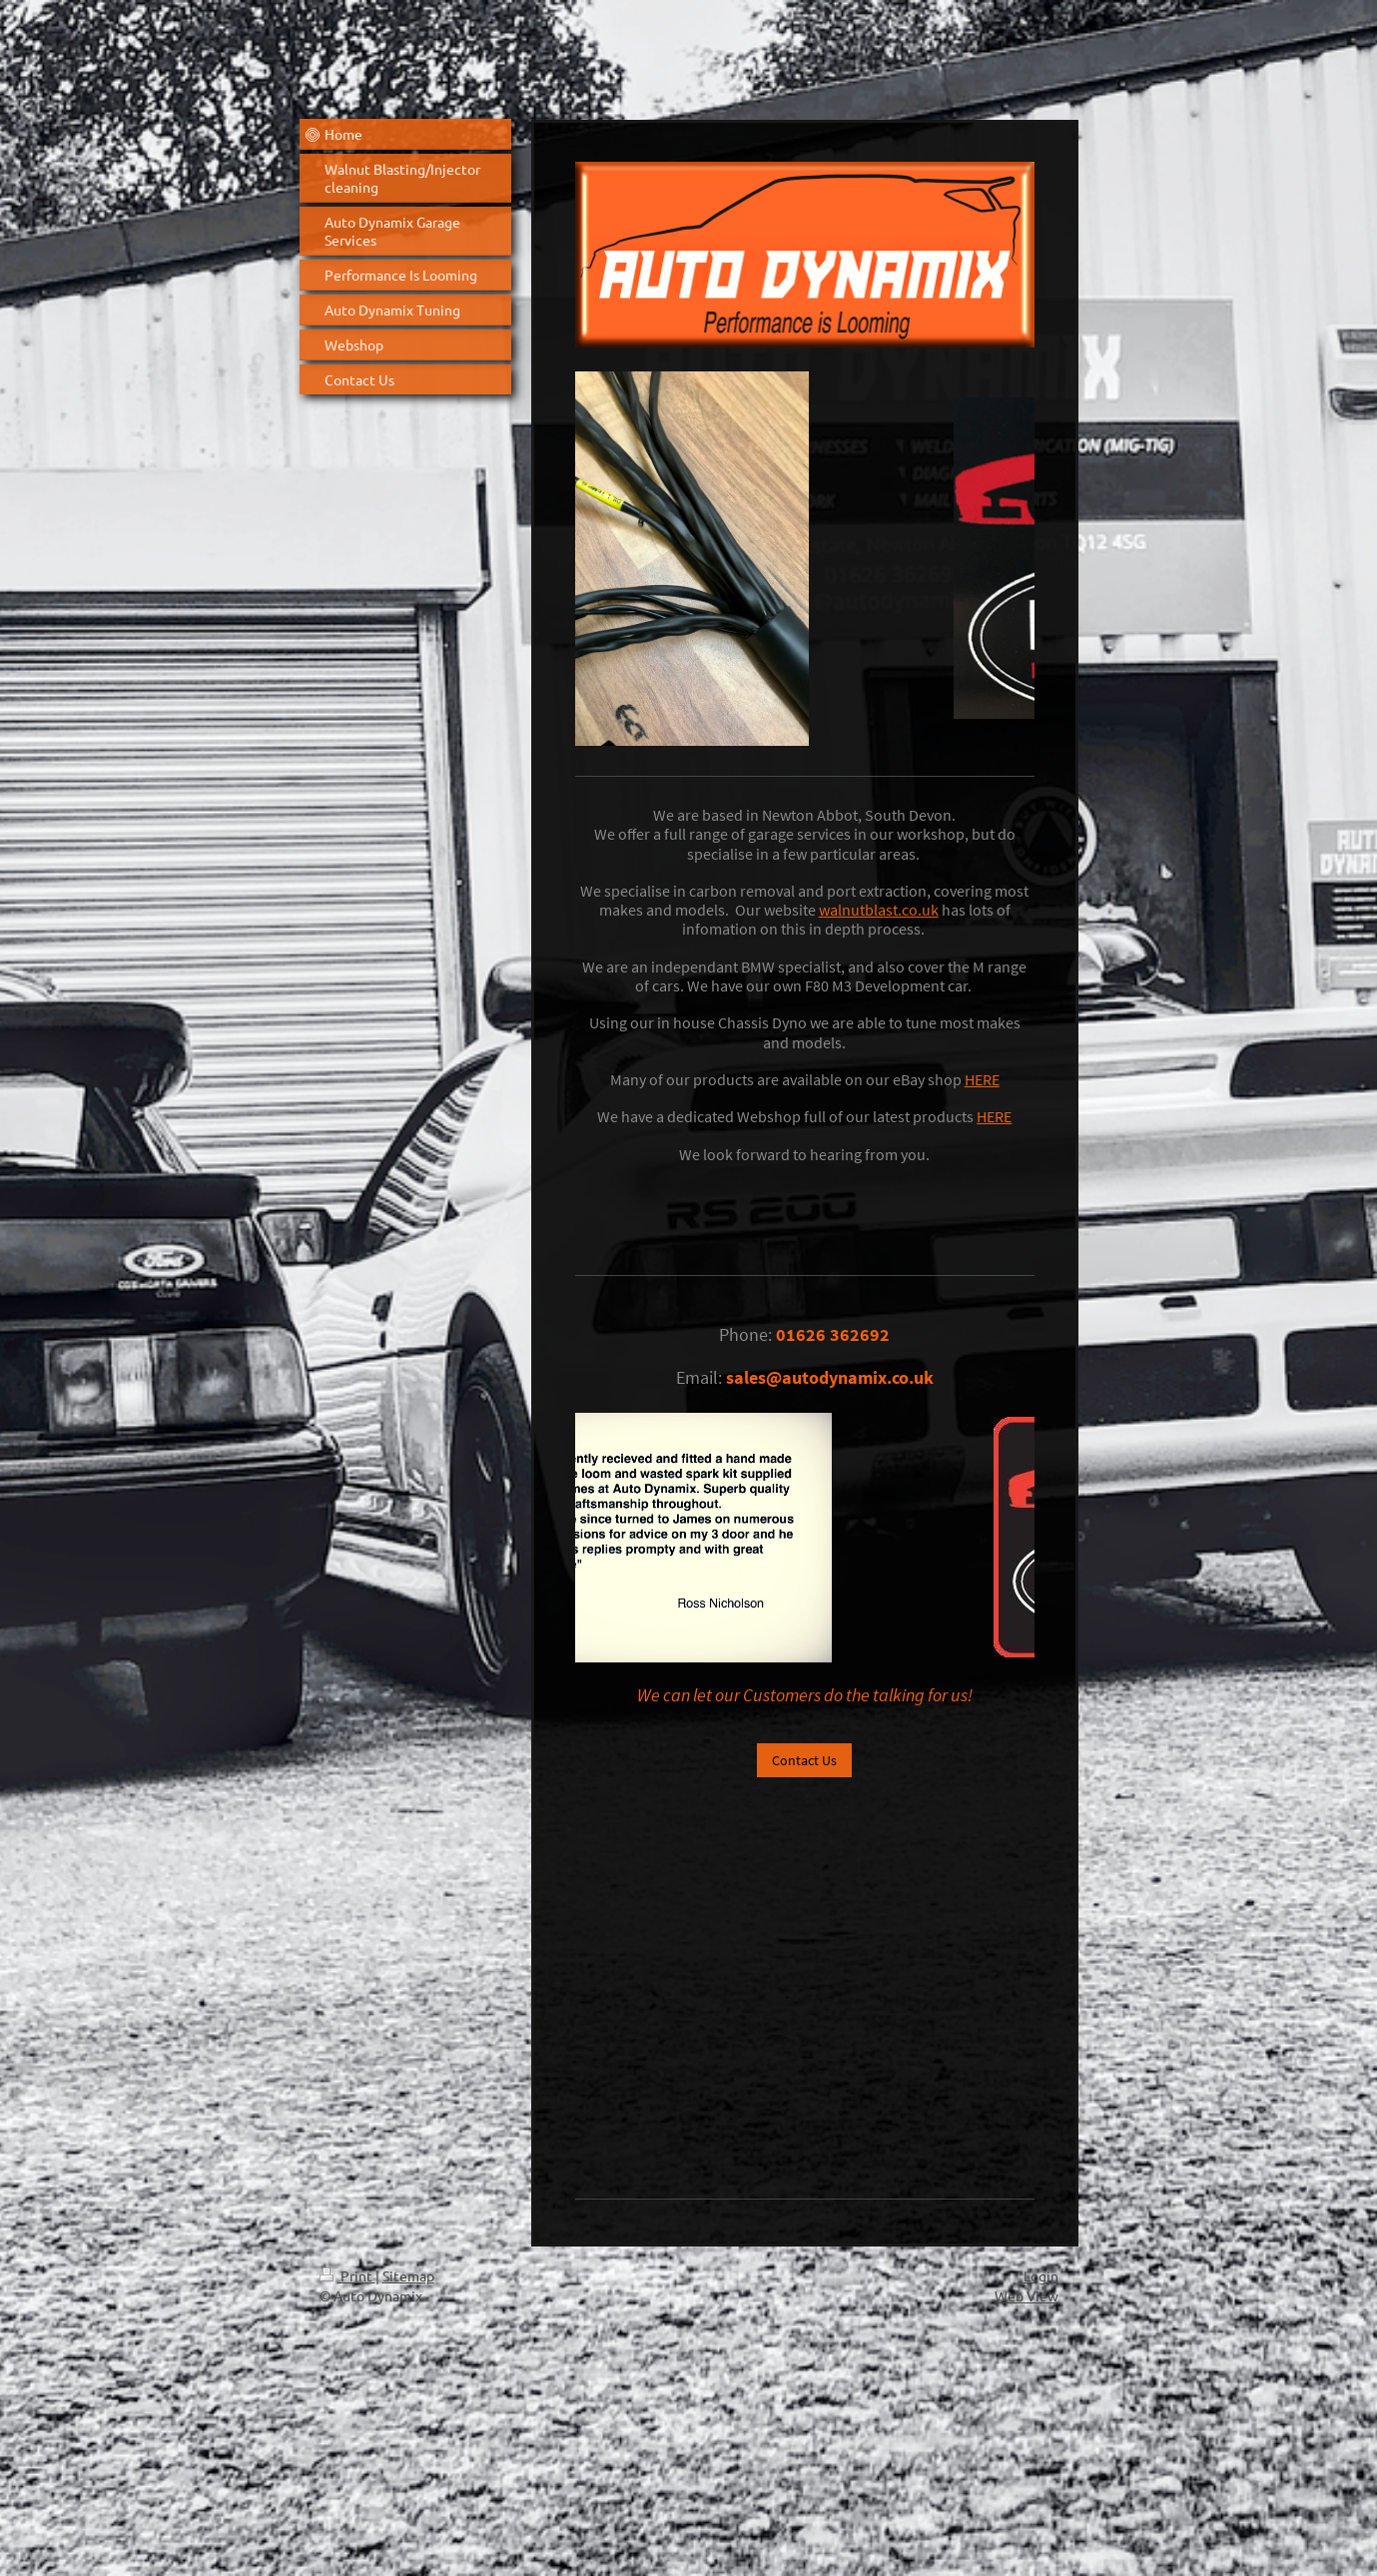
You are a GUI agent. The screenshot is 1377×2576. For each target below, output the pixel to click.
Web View (1026, 2295)
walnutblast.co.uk (879, 910)
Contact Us (804, 1760)
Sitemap (408, 2275)
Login (1041, 2275)
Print (347, 2275)
